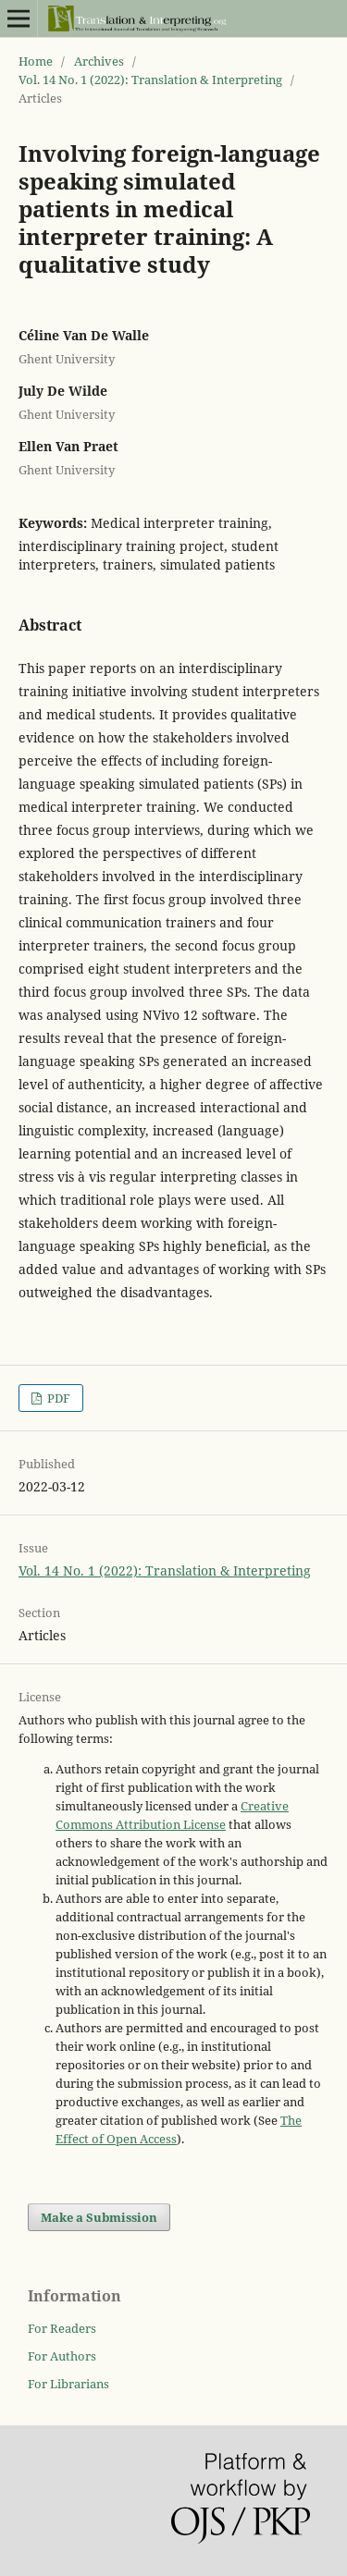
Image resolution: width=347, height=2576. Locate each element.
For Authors (62, 2356)
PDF (57, 1398)
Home (36, 61)
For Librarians (68, 2383)
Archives (99, 61)
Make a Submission (99, 2217)
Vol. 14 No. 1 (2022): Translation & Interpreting (150, 79)
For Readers (62, 2328)
